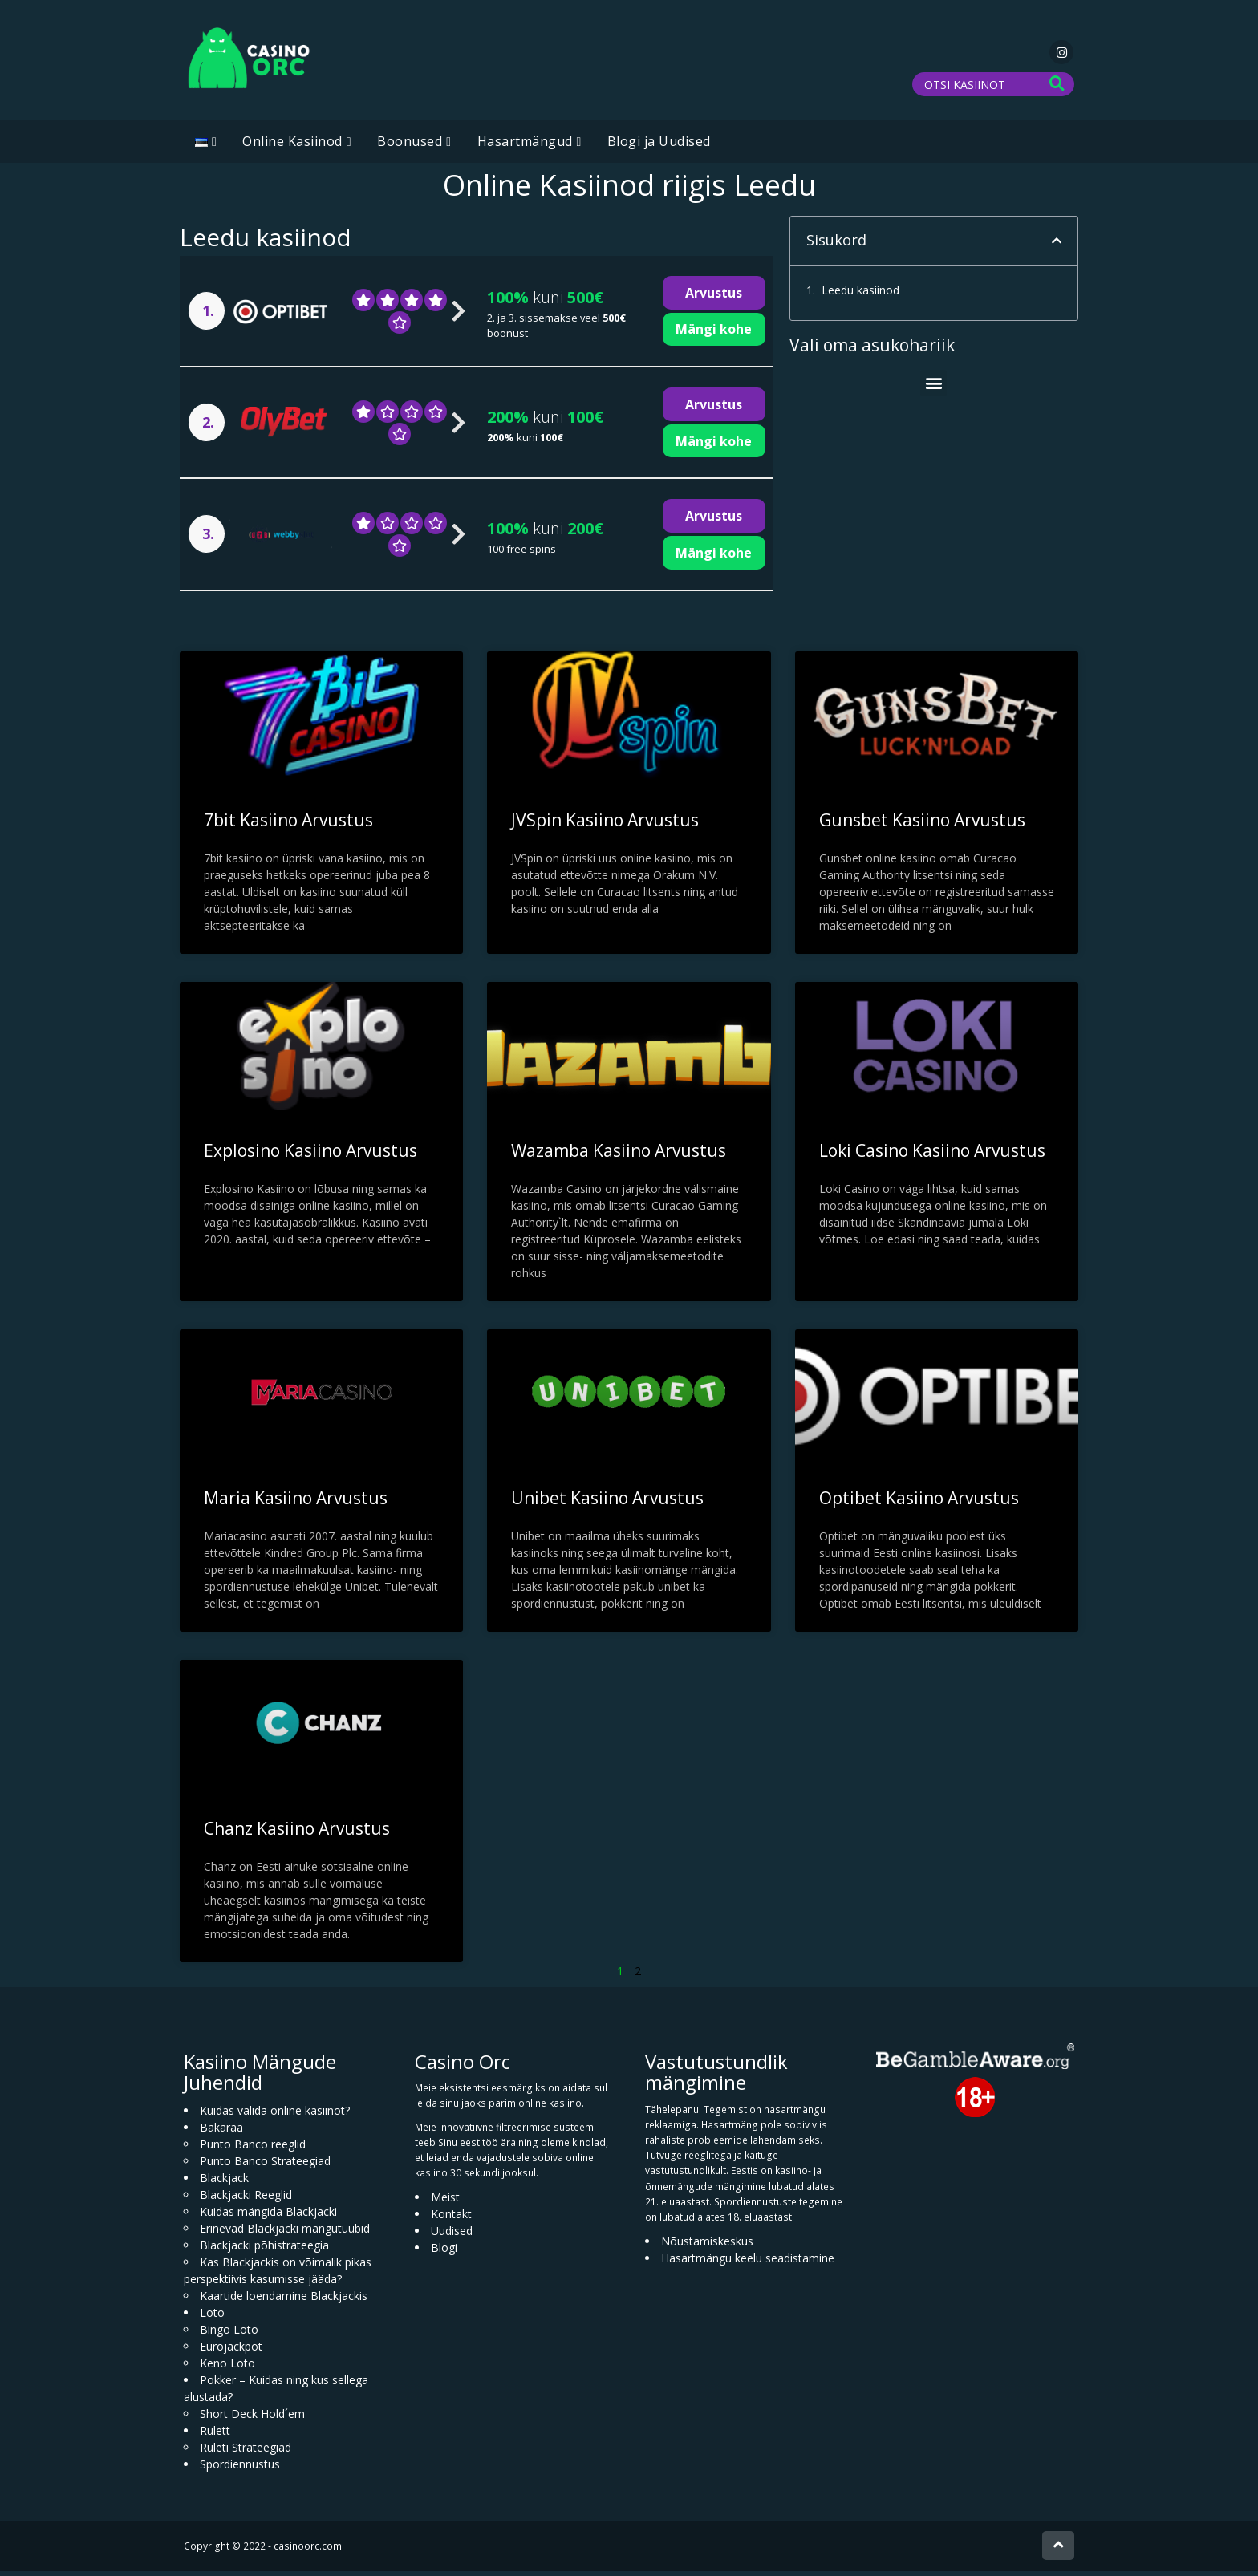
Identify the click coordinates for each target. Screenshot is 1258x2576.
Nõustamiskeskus (707, 2245)
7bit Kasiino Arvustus (288, 824)
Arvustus (713, 297)
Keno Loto (227, 2367)
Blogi (444, 2252)
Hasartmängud (525, 146)
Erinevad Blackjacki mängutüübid (285, 2233)
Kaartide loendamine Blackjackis (283, 2300)
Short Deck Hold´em (252, 2418)
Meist (445, 2201)
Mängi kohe (714, 334)
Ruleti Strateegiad (245, 2452)
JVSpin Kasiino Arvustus (605, 824)
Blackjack (224, 2182)
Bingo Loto (229, 2334)
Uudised (452, 2235)
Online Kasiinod (292, 146)
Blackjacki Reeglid (246, 2199)
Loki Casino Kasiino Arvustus (932, 1155)
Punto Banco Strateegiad (265, 2165)
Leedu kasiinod (860, 294)
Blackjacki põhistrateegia (264, 2250)
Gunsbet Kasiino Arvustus (922, 824)
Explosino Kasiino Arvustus (310, 1154)
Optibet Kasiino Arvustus (919, 1502)
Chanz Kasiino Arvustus (297, 1833)
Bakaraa (221, 2132)
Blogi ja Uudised (659, 146)
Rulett (215, 2435)
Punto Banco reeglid (253, 2148)
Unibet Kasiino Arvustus (607, 1502)
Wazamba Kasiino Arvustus (618, 1154)
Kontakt (451, 2218)
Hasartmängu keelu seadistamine (747, 2262)
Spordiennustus (240, 2469)
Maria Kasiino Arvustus (296, 1502)
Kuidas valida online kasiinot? (275, 2115)
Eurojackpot (231, 2351)
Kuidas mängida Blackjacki (268, 2216)
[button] (1056, 245)
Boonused (409, 146)
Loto (212, 2317)
